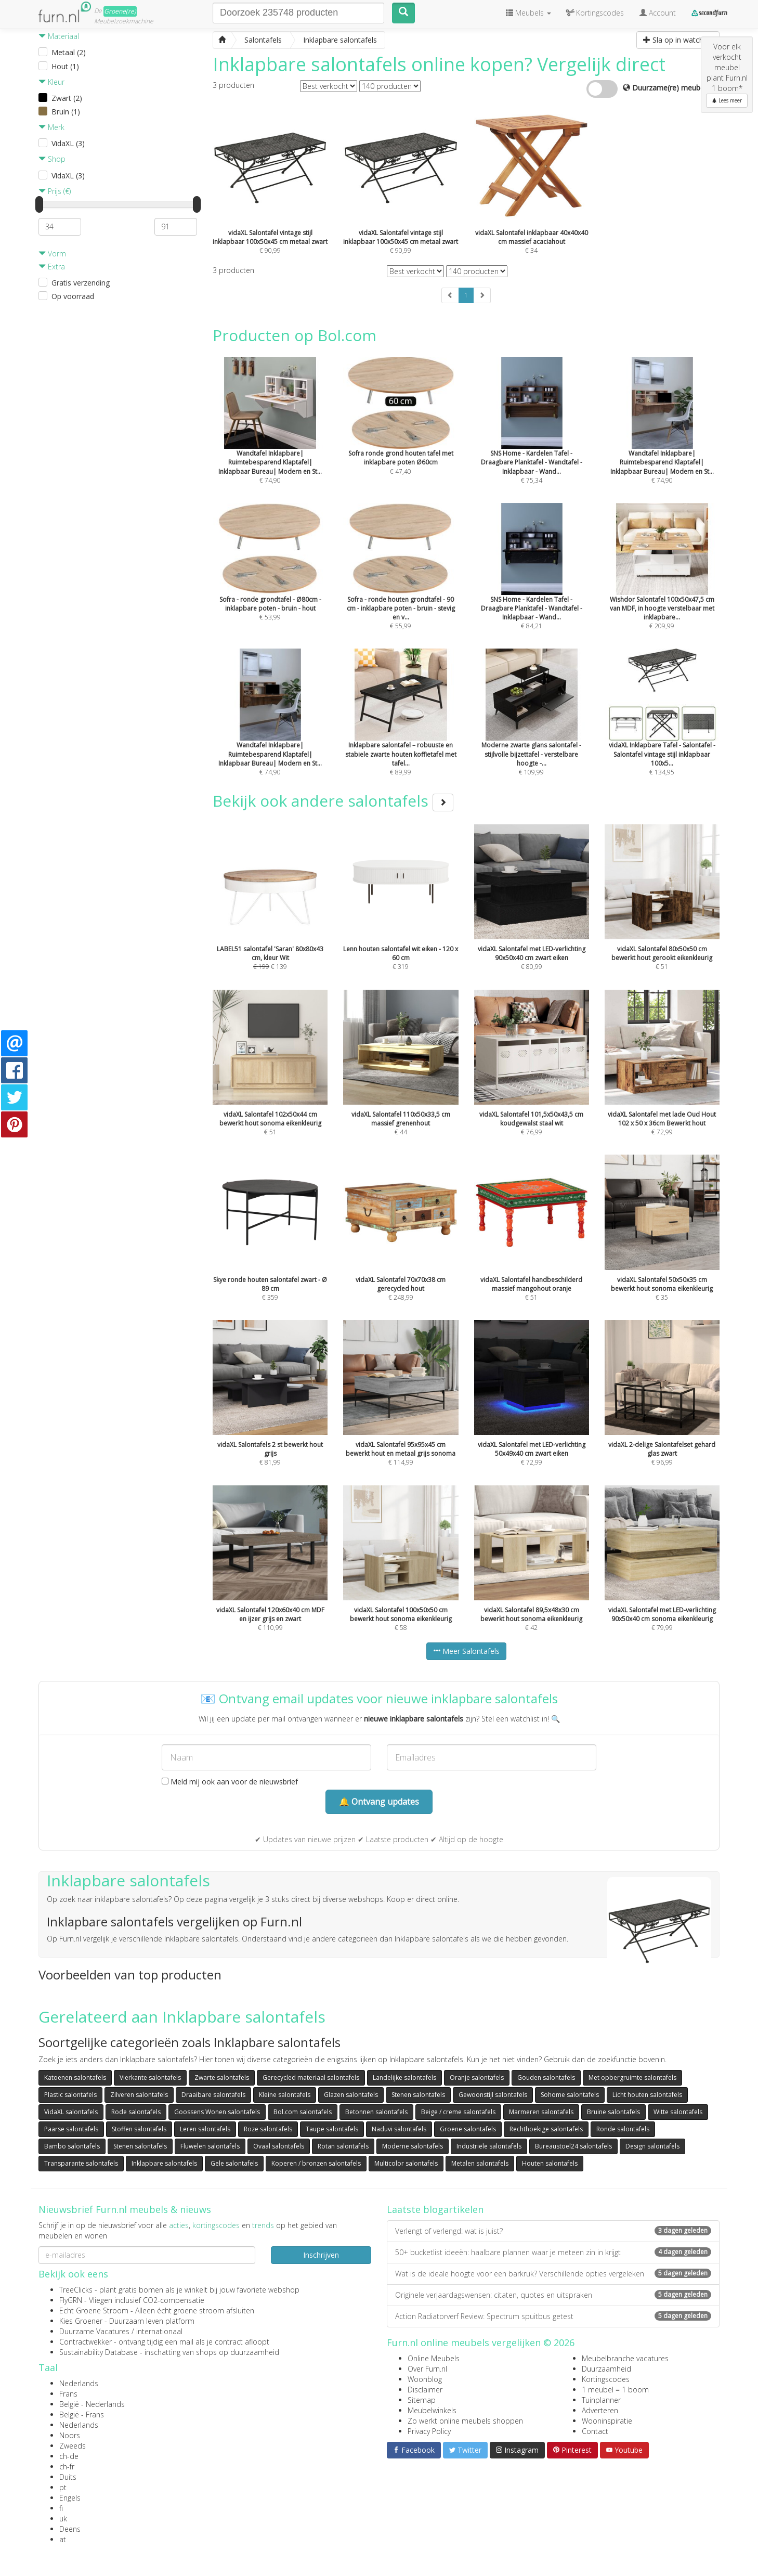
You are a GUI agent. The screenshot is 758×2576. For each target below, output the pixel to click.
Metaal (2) (68, 52)
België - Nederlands (92, 2404)
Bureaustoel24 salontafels (573, 2146)
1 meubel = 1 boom (615, 2389)
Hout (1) (65, 66)
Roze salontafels (268, 2129)
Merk (51, 127)
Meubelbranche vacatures (625, 2358)
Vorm (52, 253)
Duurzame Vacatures (94, 2331)
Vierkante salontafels (150, 2077)
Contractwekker (85, 2342)
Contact (595, 2431)
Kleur (51, 82)
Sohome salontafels (570, 2094)
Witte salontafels (678, 2111)
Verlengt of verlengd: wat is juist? (553, 2231)
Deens (70, 2529)
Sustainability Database (98, 2352)
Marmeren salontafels (541, 2111)
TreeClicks (76, 2290)
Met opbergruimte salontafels (632, 2077)
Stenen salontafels (418, 2094)
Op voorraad (72, 296)
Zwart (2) (66, 98)
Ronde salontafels (622, 2129)
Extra (51, 266)
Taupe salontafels (332, 2129)
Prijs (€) (54, 191)
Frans (68, 2394)
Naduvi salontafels (399, 2129)
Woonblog (425, 2379)
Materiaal (58, 36)
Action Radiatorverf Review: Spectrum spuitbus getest (553, 2316)
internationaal (159, 2331)
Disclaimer (425, 2389)
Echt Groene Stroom (93, 2310)
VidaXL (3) (68, 143)
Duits (67, 2477)
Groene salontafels (468, 2129)
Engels (70, 2498)
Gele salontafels (234, 2163)
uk (63, 2518)
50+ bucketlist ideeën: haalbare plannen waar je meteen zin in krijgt (553, 2252)
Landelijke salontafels (404, 2077)
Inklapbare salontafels (164, 2163)
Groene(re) (120, 11)
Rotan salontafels (343, 2146)
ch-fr (66, 2466)
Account (657, 13)
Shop (52, 159)
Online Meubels (434, 2358)
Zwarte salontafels (221, 2077)
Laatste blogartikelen (435, 2209)
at (62, 2539)
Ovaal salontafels (278, 2146)
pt (63, 2487)
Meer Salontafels (466, 1651)
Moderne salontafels (412, 2146)
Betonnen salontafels (376, 2111)
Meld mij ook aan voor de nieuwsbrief (230, 1782)
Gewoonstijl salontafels (493, 2094)
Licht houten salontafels (647, 2094)
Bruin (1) (65, 111)
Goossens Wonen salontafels (217, 2111)
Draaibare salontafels (213, 2094)
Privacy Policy (429, 2431)
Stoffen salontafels (139, 2129)
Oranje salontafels (477, 2077)
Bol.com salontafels (302, 2111)
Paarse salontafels (71, 2129)
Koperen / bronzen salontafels (316, 2163)
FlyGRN (70, 2300)
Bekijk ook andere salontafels (333, 800)
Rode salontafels (136, 2111)
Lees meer (727, 100)
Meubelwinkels (432, 2410)
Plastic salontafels (70, 2094)
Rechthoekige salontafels (546, 2129)
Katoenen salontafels (75, 2077)
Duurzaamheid (606, 2369)
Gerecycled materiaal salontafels (311, 2077)
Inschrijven (321, 2255)
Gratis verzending (80, 283)
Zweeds (72, 2446)
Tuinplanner (601, 2400)
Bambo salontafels (72, 2146)
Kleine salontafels (284, 2094)
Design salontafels (652, 2146)
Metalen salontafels (479, 2163)
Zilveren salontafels (139, 2094)
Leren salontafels (205, 2129)
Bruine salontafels (613, 2111)
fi (61, 2508)
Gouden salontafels (546, 2077)
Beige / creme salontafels (458, 2111)
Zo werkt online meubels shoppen (465, 2421)
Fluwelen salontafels (210, 2146)
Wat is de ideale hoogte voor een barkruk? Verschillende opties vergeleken (553, 2274)
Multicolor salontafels (406, 2163)
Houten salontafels (550, 2163)
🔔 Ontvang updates (379, 1801)
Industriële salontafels (488, 2146)
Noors (69, 2435)
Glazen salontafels (351, 2094)
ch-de (69, 2456)
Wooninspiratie (607, 2421)
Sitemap (422, 2400)
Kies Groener (80, 2321)
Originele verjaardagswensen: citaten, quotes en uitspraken (553, 2295)
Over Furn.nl (427, 2369)
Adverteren (600, 2410)
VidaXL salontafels (71, 2111)
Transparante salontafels (81, 2163)
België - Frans (81, 2414)
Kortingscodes (606, 2379)
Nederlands (78, 2383)
